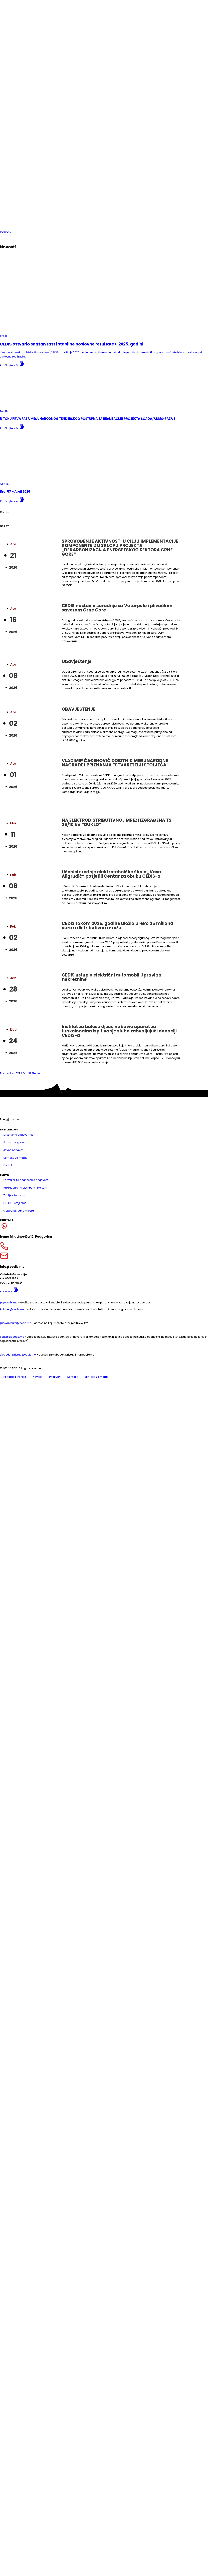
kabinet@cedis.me (12, 1183)
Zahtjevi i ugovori (14, 1069)
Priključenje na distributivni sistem (25, 1061)
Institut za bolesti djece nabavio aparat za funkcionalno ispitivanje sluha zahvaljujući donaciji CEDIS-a (119, 905)
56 (29, 947)
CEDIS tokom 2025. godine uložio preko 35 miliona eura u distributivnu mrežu (117, 799)
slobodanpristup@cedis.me (18, 1228)
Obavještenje (76, 535)
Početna (5, 106)
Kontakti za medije (15, 1032)
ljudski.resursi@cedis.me (15, 1197)
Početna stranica (14, 1251)
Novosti (37, 1251)
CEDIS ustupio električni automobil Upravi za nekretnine (111, 851)
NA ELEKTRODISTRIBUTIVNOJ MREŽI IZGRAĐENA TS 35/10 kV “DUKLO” (116, 696)
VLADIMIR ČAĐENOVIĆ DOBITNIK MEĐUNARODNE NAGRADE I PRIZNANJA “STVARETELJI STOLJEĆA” (115, 637)
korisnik (12, 1211)
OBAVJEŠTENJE (78, 583)
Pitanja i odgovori (14, 1016)
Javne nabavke (13, 1024)
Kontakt (8, 1039)
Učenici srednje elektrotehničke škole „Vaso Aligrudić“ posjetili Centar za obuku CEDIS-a (111, 748)
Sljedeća (37, 947)
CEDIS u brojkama (15, 1077)
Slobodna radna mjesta (18, 1085)
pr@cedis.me (8, 1176)
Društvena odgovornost (19, 1009)
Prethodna (7, 947)
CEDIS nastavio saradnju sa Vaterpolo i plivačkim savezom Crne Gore (117, 482)
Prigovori (55, 1251)
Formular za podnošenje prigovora (26, 1054)
